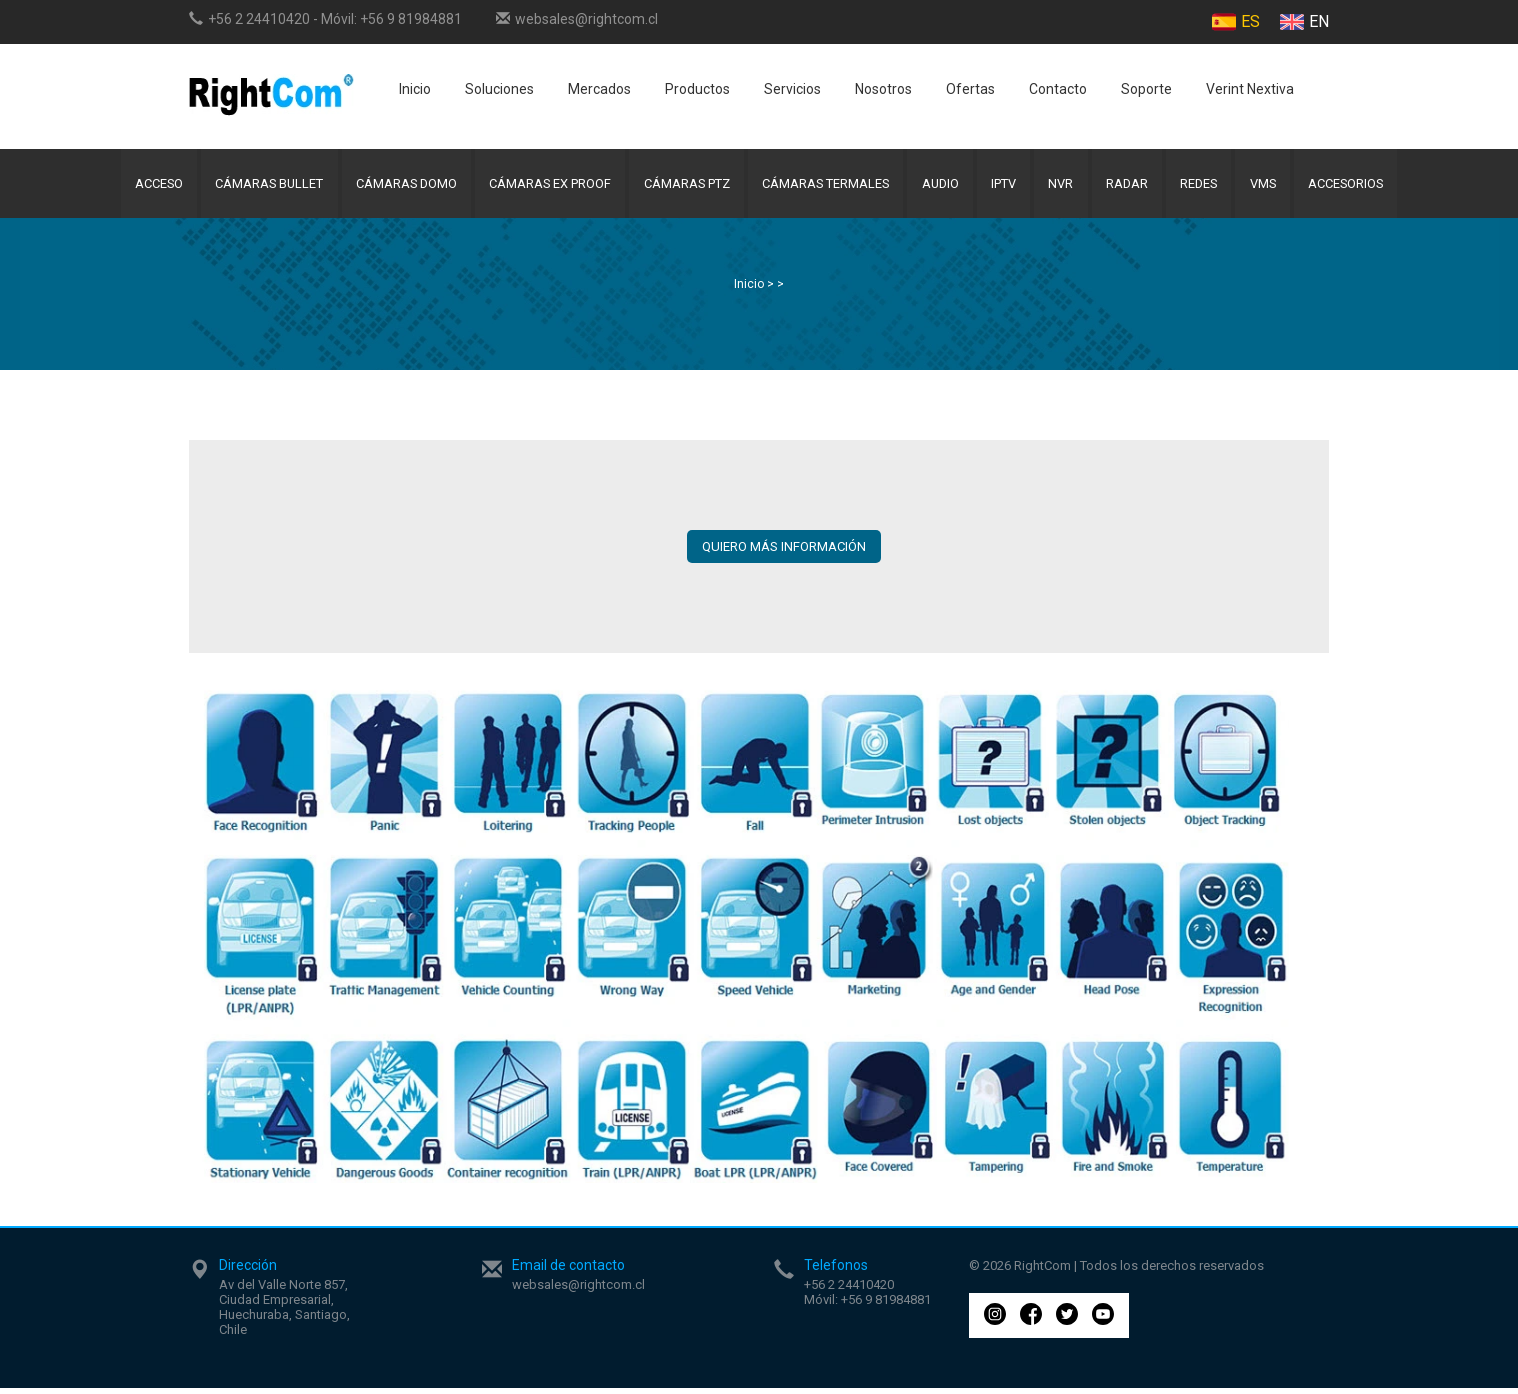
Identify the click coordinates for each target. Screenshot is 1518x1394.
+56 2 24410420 (259, 19)
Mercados (599, 89)
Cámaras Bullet (255, 186)
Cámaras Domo (395, 186)
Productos (697, 89)
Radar (1134, 186)
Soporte (1146, 89)
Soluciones (499, 89)
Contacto (1058, 89)
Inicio (415, 89)
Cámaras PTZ (681, 186)
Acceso (141, 186)
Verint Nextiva (1250, 89)
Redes (1209, 186)
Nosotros (883, 89)
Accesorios (1362, 186)
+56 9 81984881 (411, 19)
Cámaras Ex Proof (542, 186)
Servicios (792, 89)
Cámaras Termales (823, 186)
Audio (941, 186)
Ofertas (970, 89)
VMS (1276, 186)
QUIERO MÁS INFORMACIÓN (784, 552)
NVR (1066, 186)
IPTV (1007, 186)
